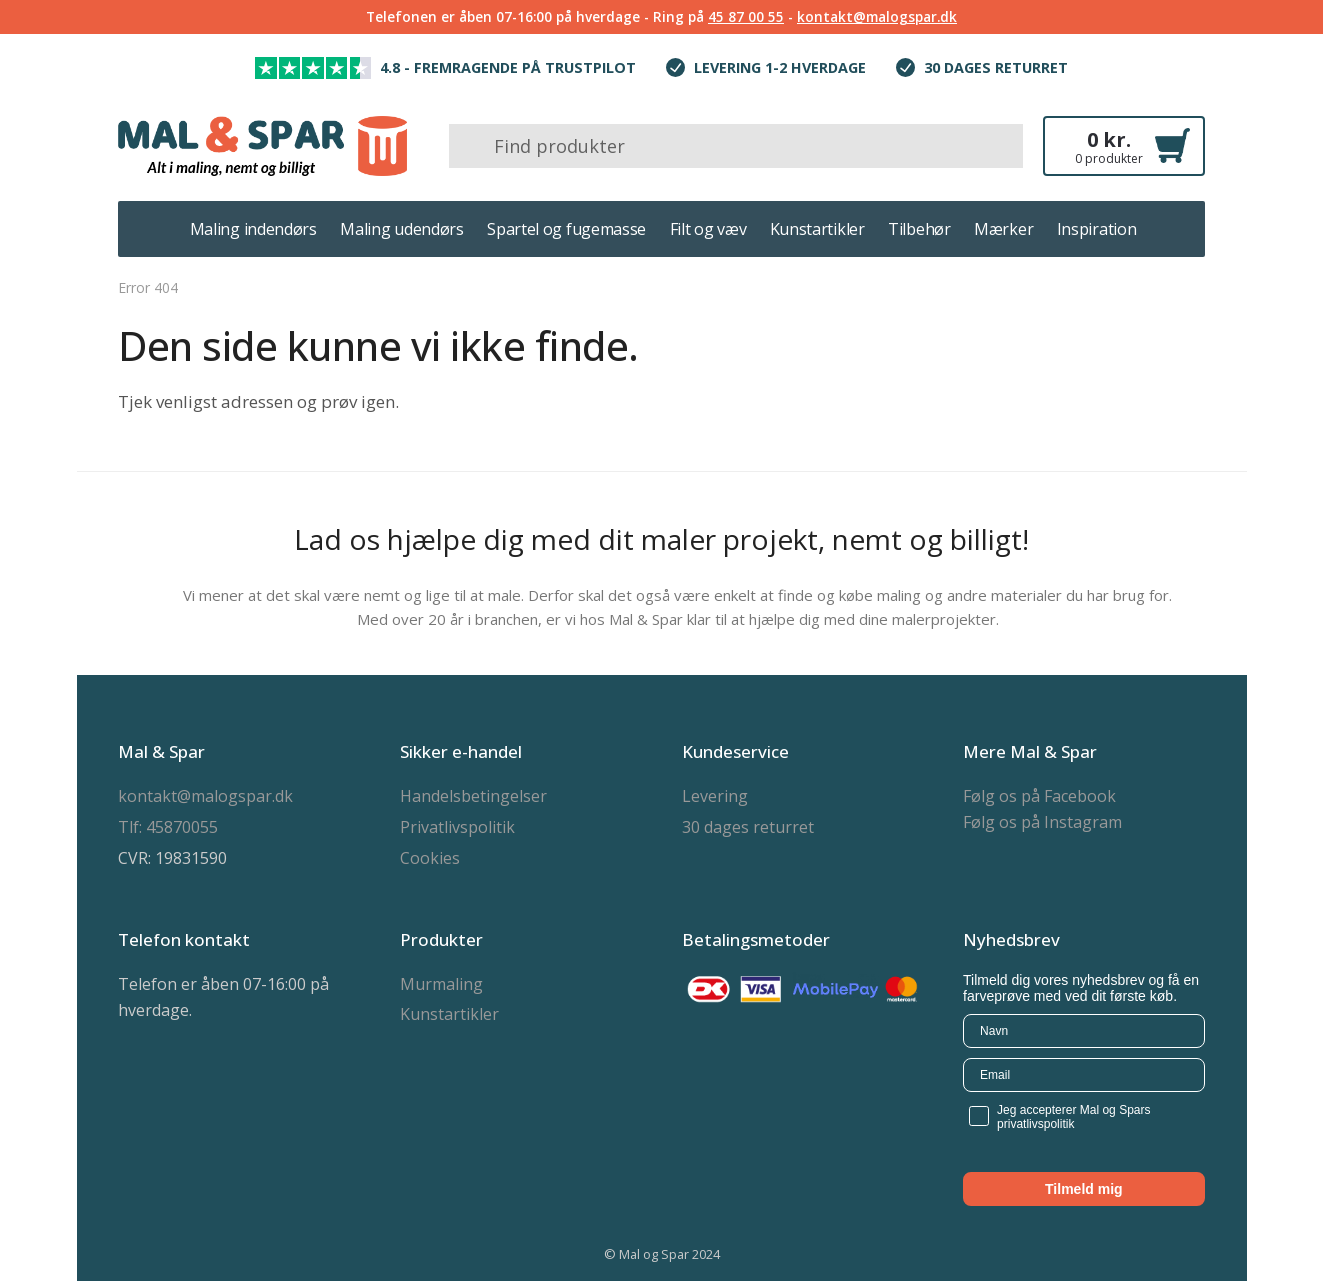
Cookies (430, 858)
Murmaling (441, 984)
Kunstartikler (449, 1014)
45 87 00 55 (746, 16)
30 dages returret (748, 827)
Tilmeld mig (1084, 1189)
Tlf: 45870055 (168, 827)
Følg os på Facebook (1039, 796)
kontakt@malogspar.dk (877, 16)
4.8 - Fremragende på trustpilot (508, 67)
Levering (715, 796)
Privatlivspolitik (457, 827)
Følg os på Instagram (1042, 822)
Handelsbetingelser (473, 796)
